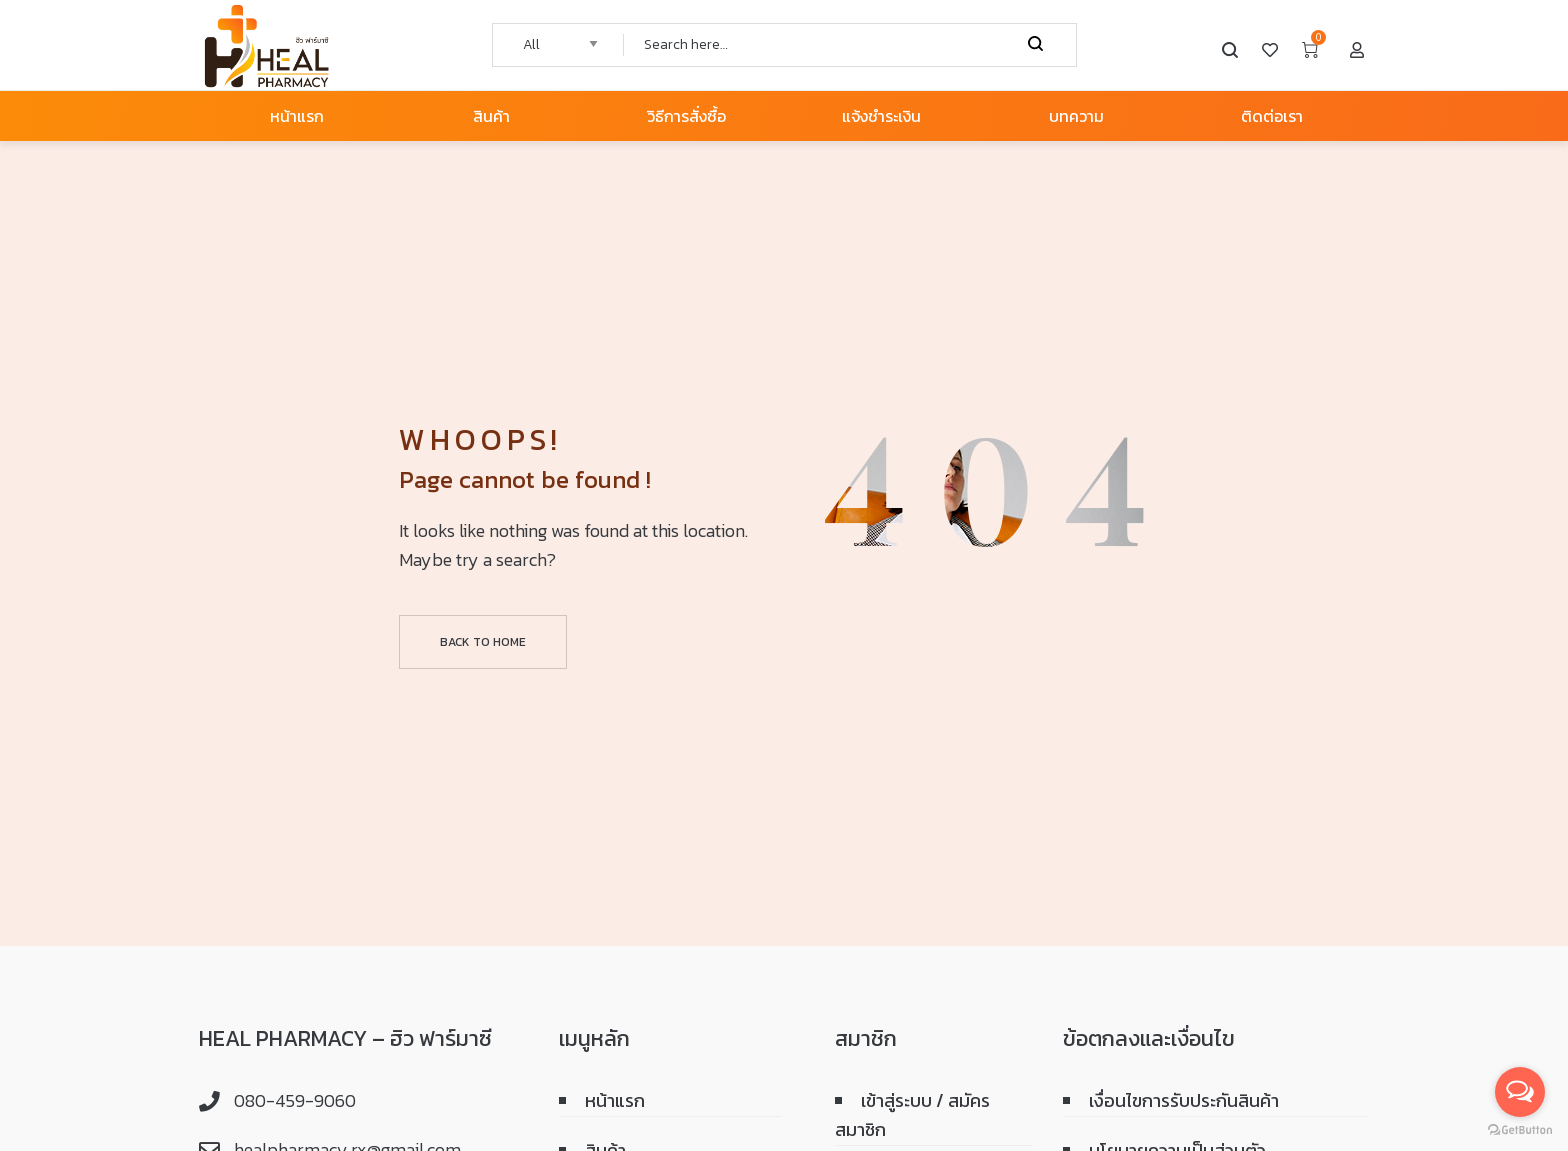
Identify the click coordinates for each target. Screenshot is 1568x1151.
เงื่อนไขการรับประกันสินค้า (1184, 1100)
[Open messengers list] (1520, 1092)
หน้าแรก (615, 1100)
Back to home (483, 642)
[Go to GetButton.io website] (1520, 1130)
